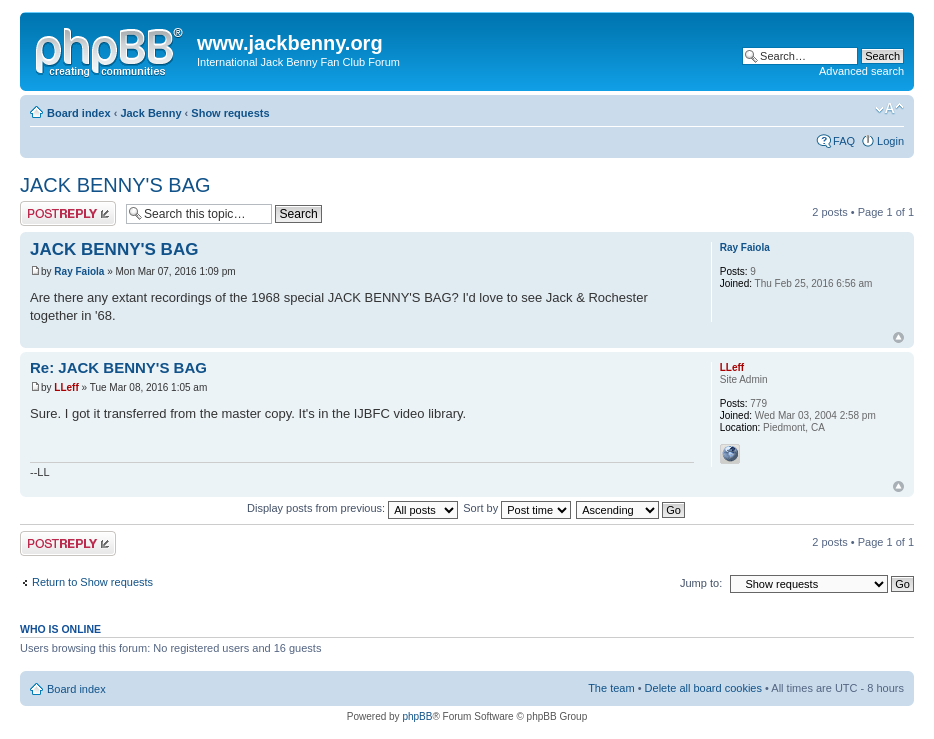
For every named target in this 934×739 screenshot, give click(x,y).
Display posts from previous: (352, 508)
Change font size (889, 109)
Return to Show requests (92, 582)
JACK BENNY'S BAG (115, 185)
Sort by (517, 508)
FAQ (844, 141)
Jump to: (701, 583)
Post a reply (68, 213)
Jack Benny (150, 113)
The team (611, 688)
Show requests (230, 113)
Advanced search (861, 71)
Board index (79, 113)
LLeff (66, 387)
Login (890, 141)
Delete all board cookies (703, 688)
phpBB (417, 716)
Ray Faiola (79, 271)
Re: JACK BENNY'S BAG (118, 367)
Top (898, 337)
